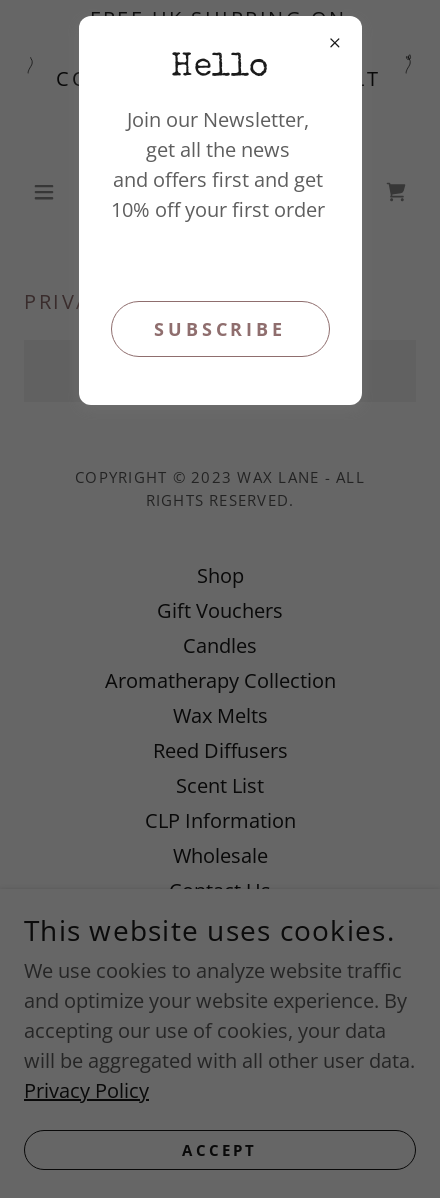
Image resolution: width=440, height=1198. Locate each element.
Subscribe (220, 329)
